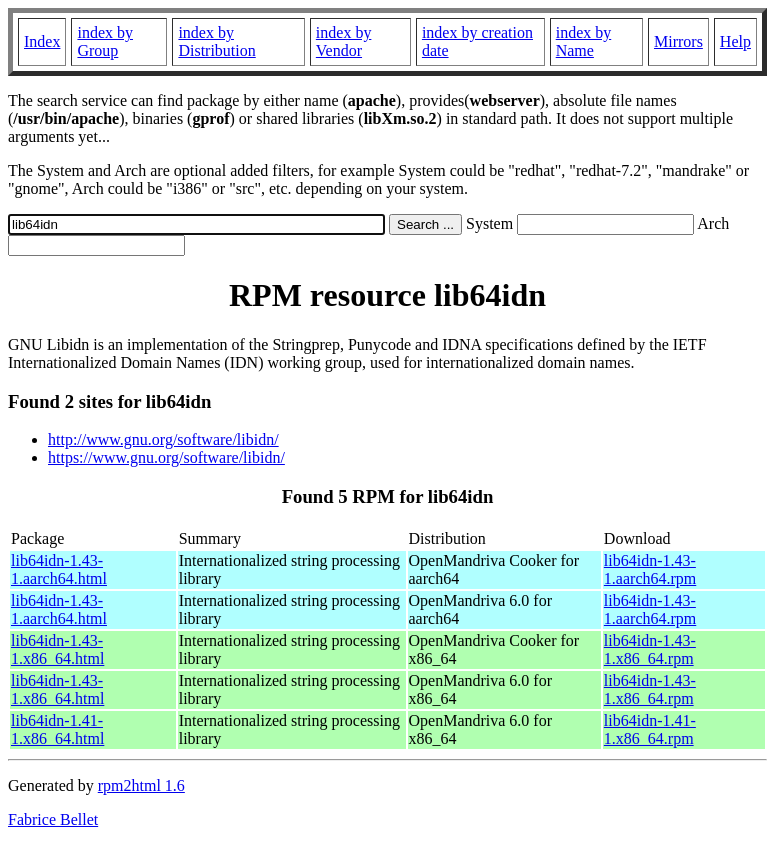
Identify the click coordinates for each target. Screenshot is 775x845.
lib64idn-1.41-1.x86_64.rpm (650, 729)
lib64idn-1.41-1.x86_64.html (57, 729)
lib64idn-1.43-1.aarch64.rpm (650, 569)
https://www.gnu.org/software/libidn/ (166, 457)
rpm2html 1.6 (141, 785)
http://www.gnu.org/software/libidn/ (163, 439)
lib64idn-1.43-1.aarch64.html (59, 569)
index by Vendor (344, 41)
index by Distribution (216, 41)
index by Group (105, 41)
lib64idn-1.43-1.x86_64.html (57, 649)
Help (735, 41)
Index (42, 41)
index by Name (584, 41)
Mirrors (678, 41)
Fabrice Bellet (53, 819)
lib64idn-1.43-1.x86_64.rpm (650, 649)
